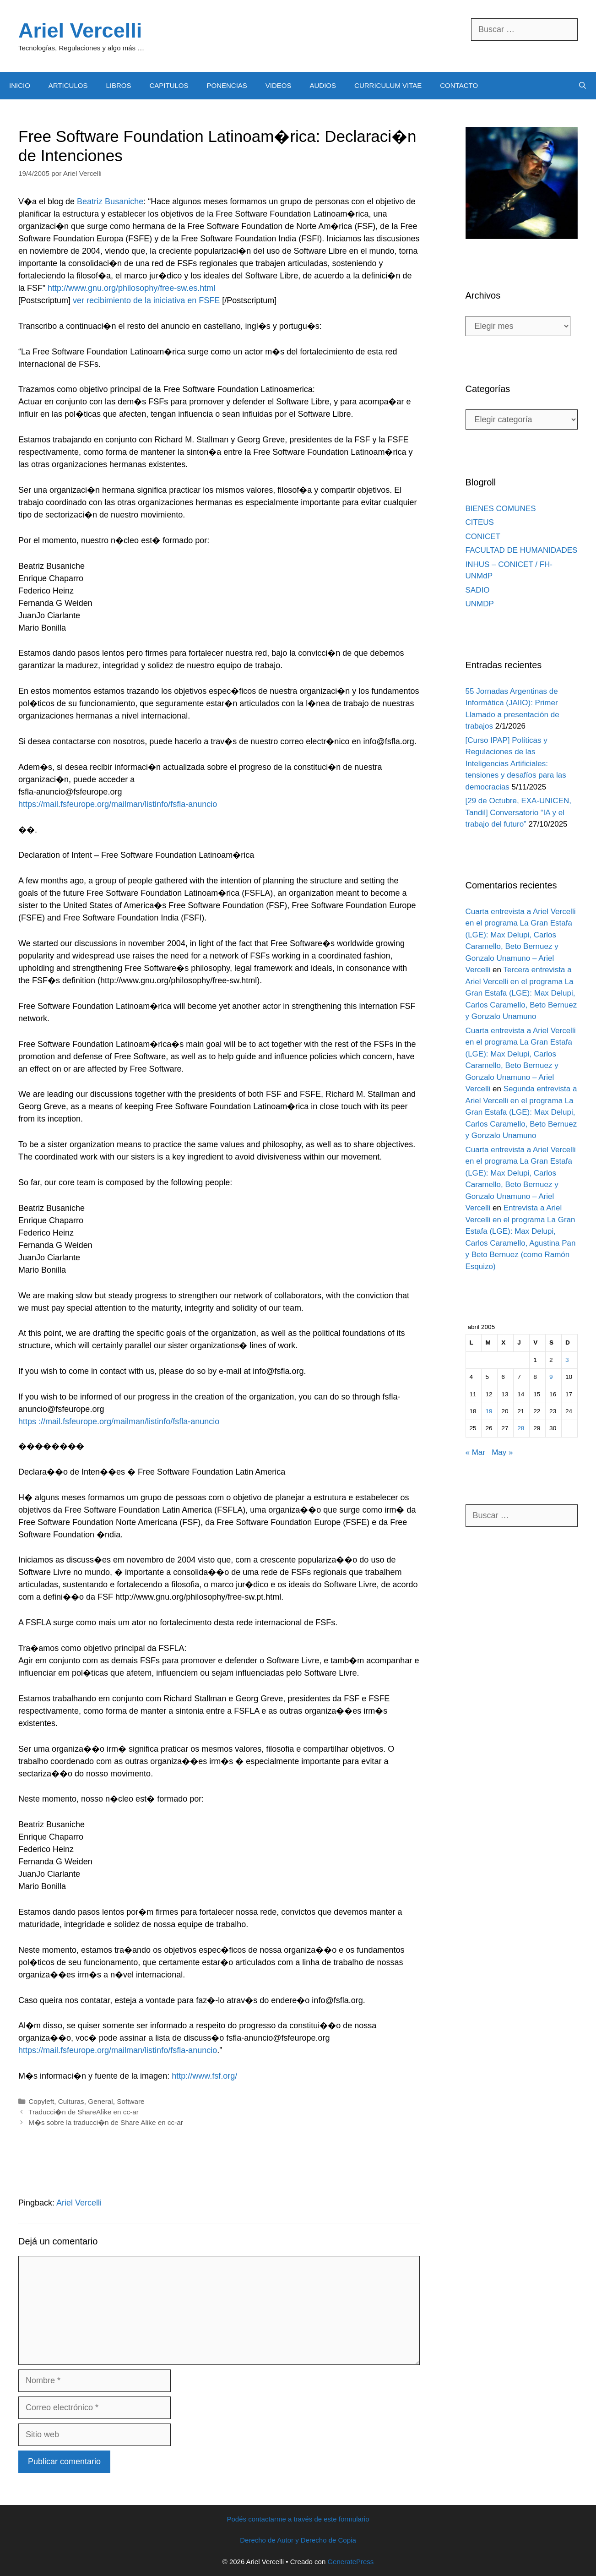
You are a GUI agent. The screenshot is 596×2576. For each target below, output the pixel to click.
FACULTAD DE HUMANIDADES (522, 550)
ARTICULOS (68, 85)
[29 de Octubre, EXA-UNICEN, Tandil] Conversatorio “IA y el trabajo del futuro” (518, 812)
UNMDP (480, 603)
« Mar (475, 1452)
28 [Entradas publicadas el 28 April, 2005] (520, 1428)
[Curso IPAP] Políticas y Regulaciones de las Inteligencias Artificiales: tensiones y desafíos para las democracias (516, 763)
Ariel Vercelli (80, 30)
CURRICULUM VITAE (388, 85)
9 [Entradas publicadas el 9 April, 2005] (551, 1376)
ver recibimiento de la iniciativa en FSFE (146, 300)
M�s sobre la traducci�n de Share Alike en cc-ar (105, 2122)
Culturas (71, 2101)
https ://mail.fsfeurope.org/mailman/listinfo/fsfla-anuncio (118, 1421)
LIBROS (118, 85)
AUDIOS (323, 85)
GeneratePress (350, 2561)
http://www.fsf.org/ (204, 2075)
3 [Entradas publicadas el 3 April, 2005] (567, 1359)
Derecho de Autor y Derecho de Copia (298, 2540)
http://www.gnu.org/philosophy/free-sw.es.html (131, 288)
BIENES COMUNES (501, 508)
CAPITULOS (168, 85)
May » (502, 1452)
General (100, 2101)
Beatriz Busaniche (110, 201)
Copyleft (41, 2101)
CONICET (483, 536)
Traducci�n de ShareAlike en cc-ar (83, 2112)
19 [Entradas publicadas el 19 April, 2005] (488, 1411)
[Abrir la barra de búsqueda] (582, 85)
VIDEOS (278, 85)
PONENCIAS (226, 85)
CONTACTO (459, 85)
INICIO (19, 85)
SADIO (478, 590)
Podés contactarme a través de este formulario (298, 2519)
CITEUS (480, 522)
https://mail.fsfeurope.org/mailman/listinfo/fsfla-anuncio (117, 804)
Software (130, 2101)
